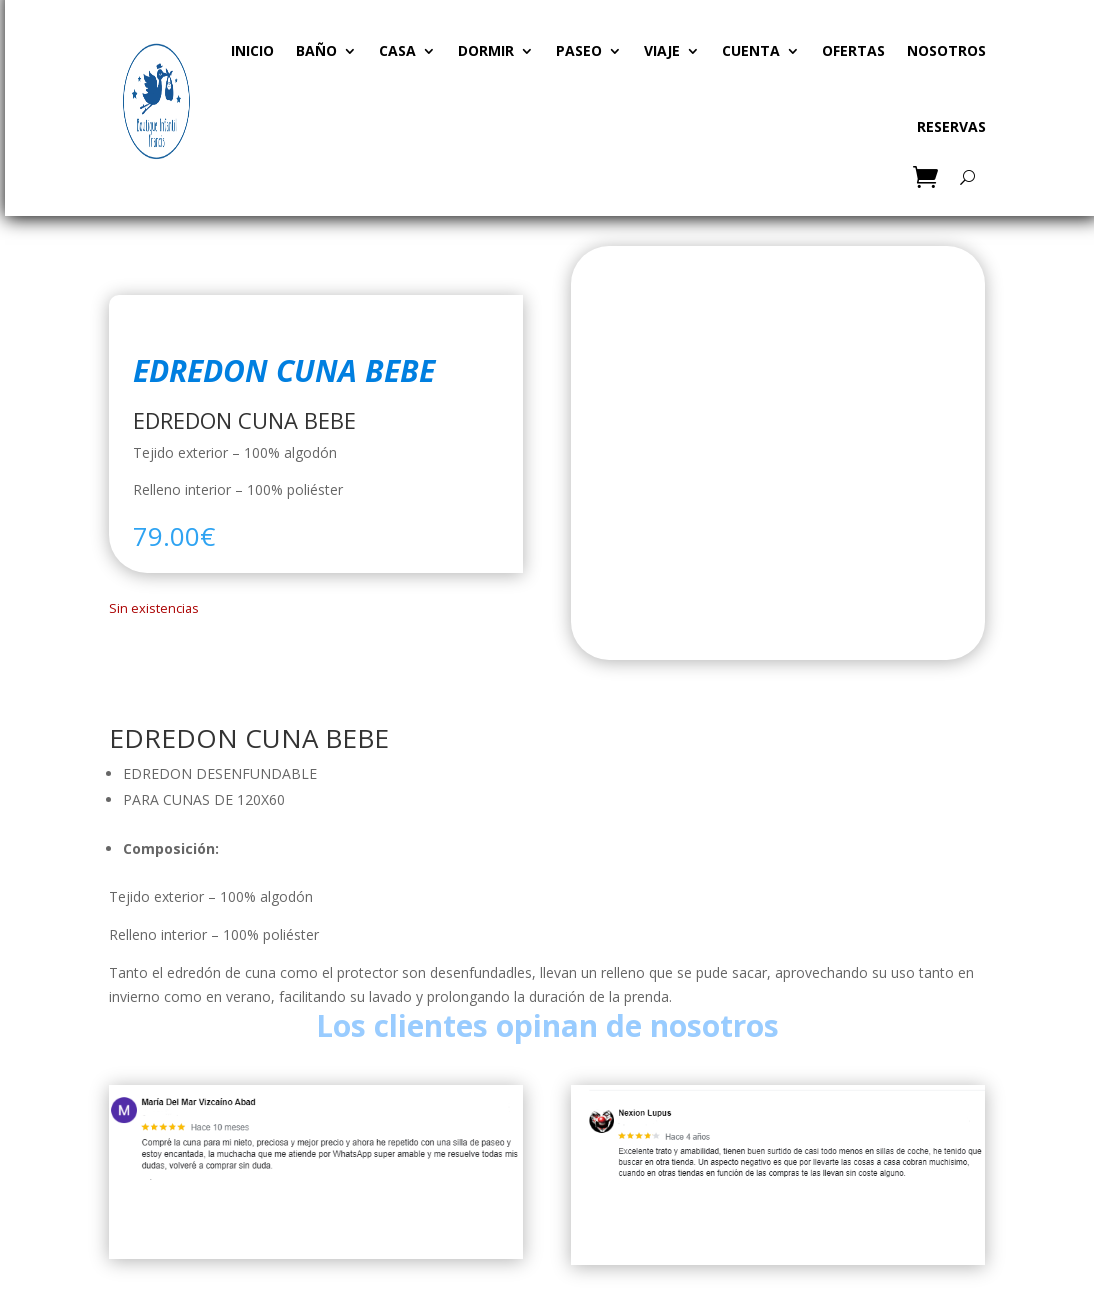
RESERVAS (951, 126)
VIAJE (662, 50)
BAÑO (316, 50)
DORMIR (486, 50)
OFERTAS (853, 50)
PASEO (579, 50)
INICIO (252, 50)
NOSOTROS (946, 50)
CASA (397, 50)
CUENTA (751, 50)
